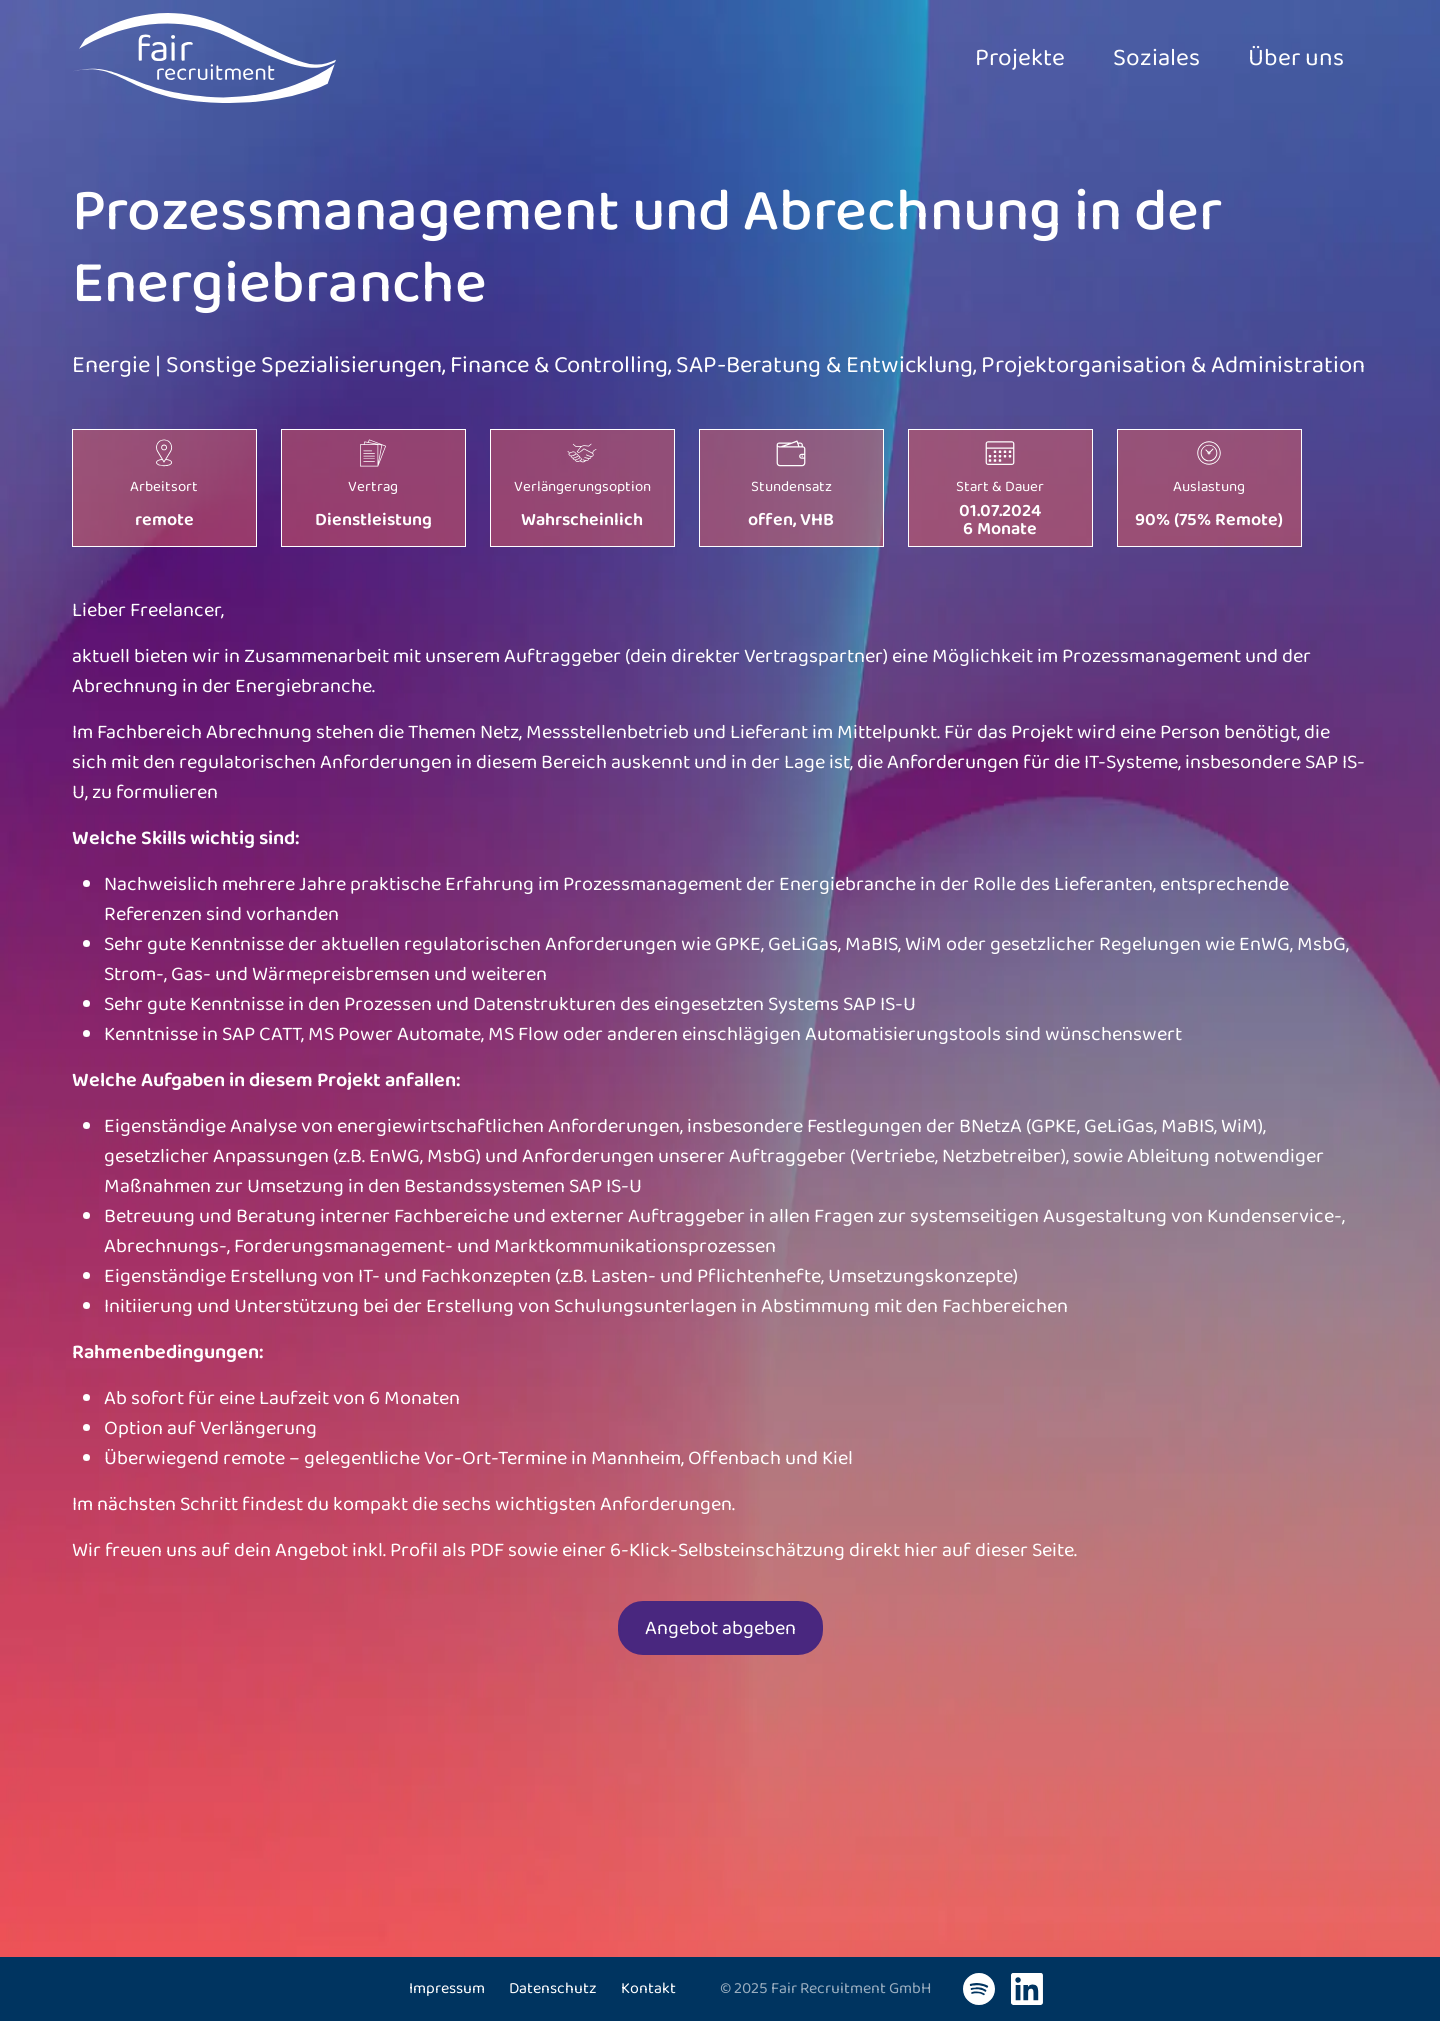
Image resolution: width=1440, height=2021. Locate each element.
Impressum (447, 1988)
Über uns (1286, 58)
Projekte (973, 58)
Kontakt (648, 1988)
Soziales (1128, 58)
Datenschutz (553, 1988)
